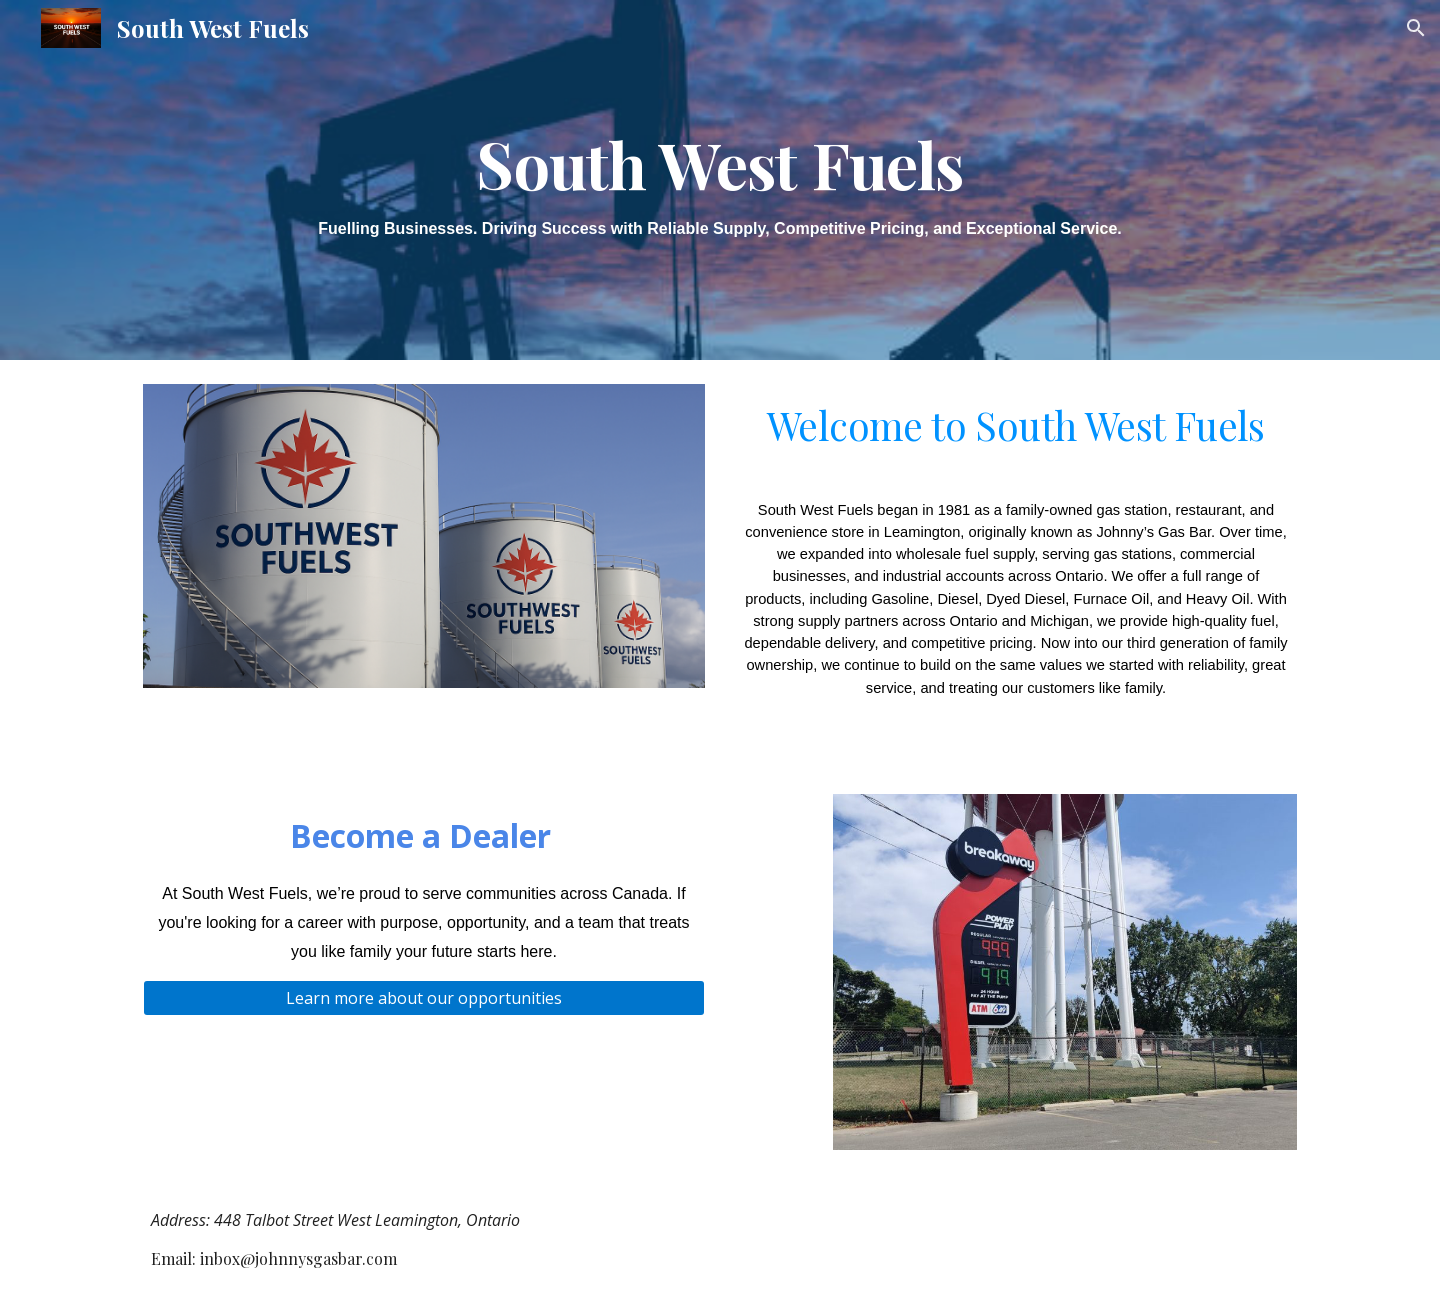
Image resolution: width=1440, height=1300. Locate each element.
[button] (1416, 28)
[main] (720, 179)
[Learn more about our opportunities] (424, 998)
